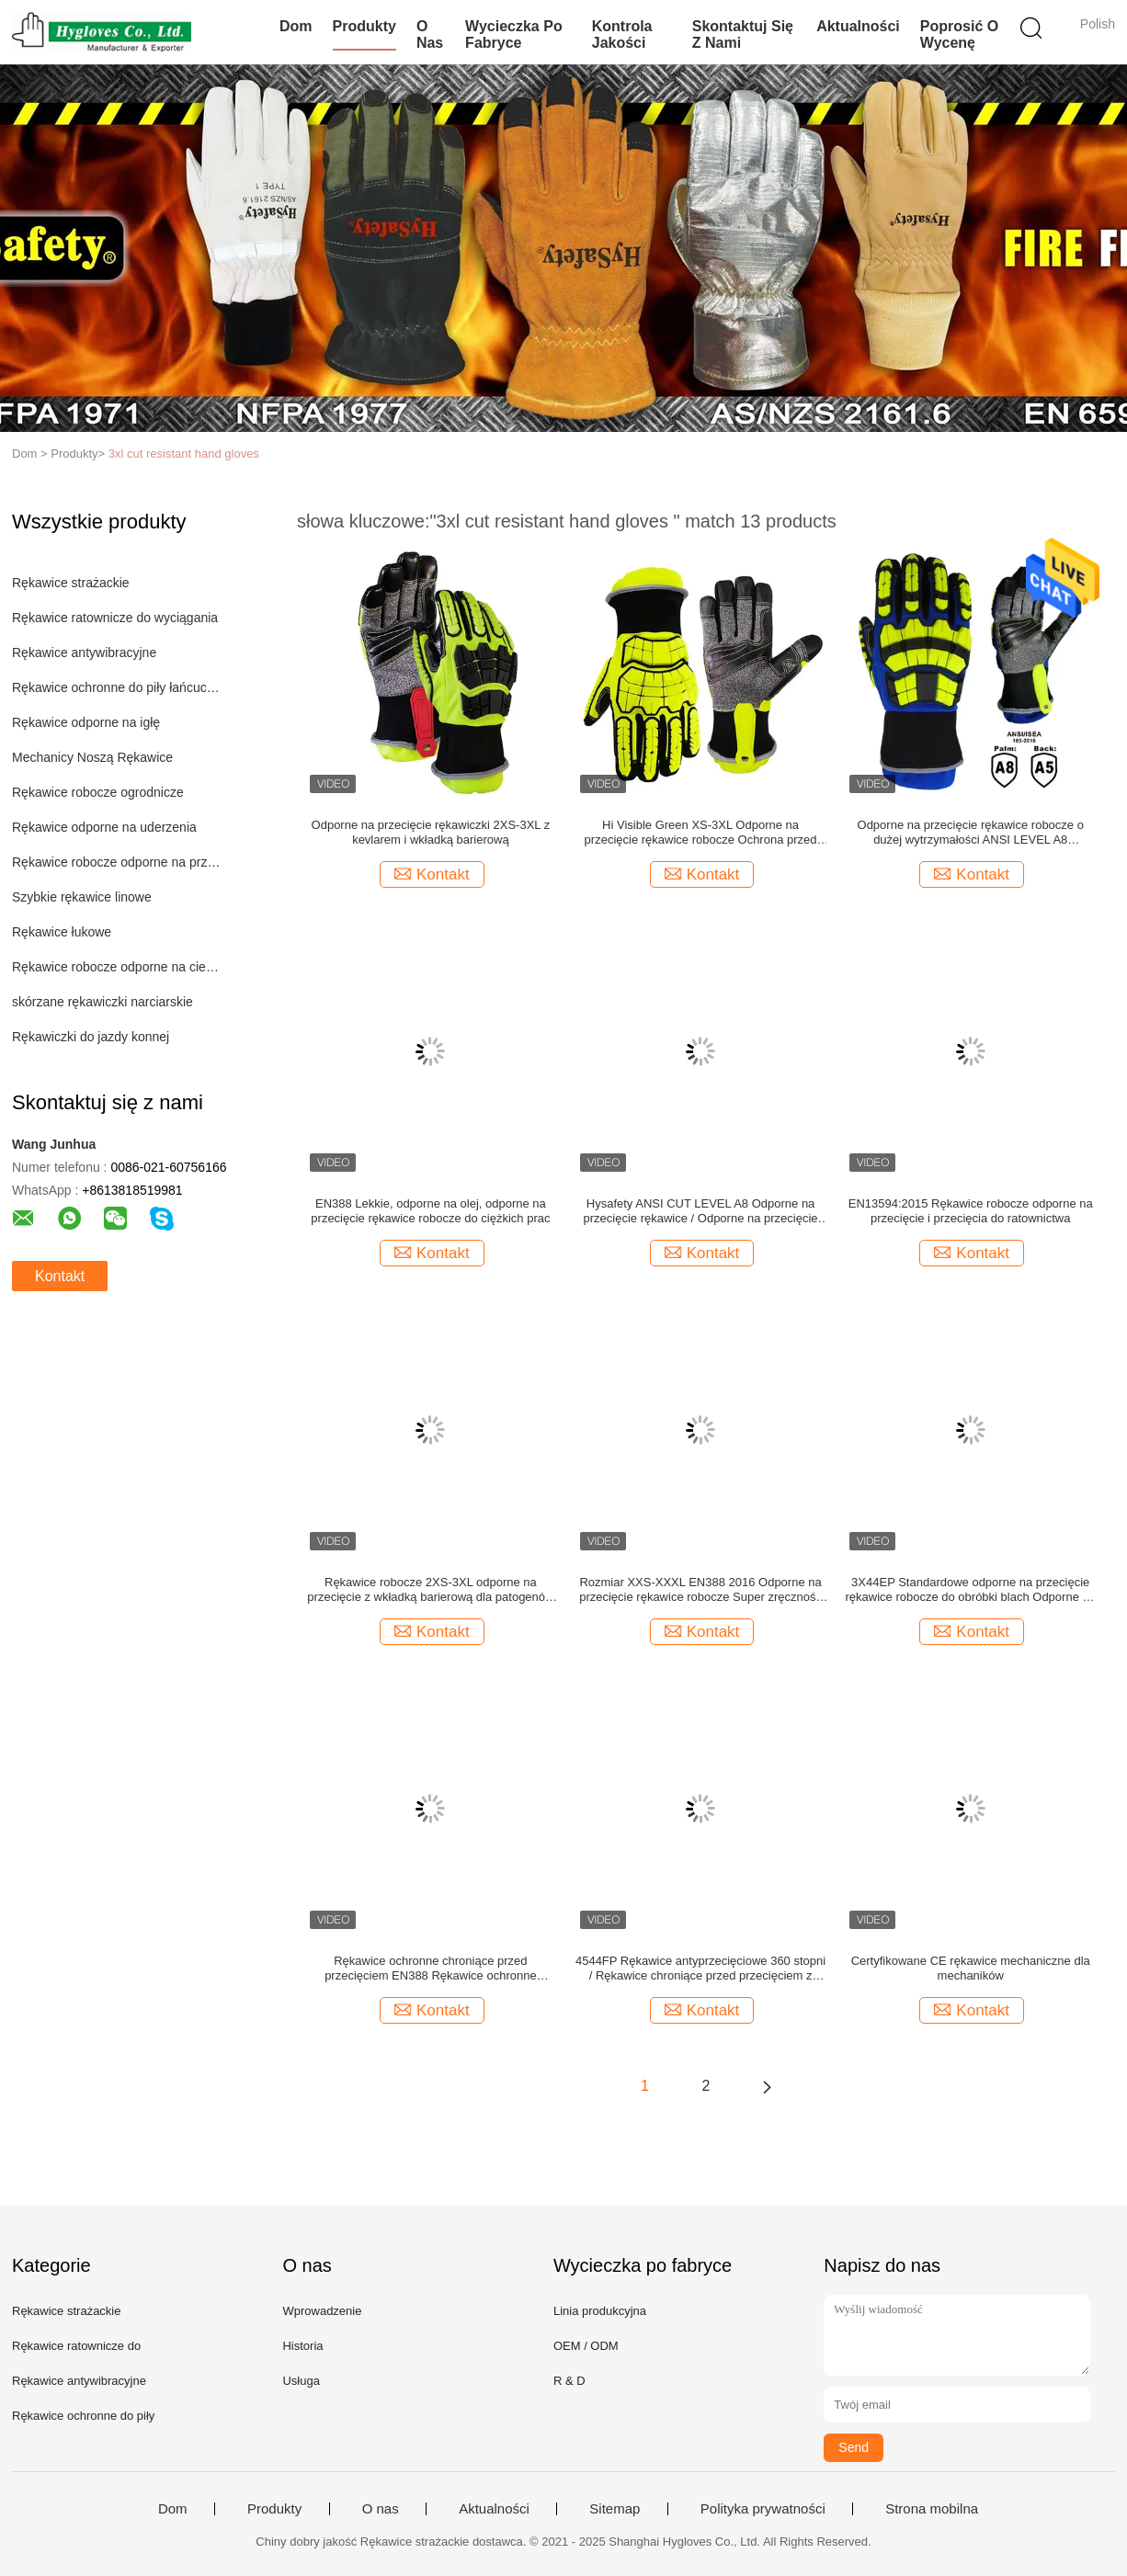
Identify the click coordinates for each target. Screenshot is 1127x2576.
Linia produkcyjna (599, 2311)
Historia (302, 2346)
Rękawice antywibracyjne (84, 652)
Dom (296, 26)
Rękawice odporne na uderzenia (104, 827)
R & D (569, 2381)
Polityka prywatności (762, 2508)
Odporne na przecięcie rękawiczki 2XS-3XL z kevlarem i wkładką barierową (431, 832)
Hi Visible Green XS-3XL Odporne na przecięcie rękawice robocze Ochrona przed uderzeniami (701, 832)
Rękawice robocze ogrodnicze (98, 792)
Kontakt (60, 1276)
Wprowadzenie (321, 2311)
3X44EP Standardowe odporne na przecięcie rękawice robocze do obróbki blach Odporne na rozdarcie (971, 1590)
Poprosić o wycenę (959, 34)
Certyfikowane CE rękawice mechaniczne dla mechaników (970, 1968)
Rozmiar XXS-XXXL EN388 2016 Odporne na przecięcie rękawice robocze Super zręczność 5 (700, 1590)
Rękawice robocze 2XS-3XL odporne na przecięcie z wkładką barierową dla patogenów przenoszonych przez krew (430, 1590)
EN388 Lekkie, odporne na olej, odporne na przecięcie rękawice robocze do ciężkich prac (430, 1211)
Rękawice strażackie (71, 582)
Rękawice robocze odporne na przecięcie (116, 862)
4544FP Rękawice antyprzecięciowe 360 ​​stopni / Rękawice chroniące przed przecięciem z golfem (700, 1968)
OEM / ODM (586, 2346)
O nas (429, 34)
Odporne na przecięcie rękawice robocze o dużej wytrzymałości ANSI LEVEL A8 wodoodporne (971, 832)
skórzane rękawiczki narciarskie (102, 1001)
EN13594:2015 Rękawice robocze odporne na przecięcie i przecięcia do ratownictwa (970, 1211)
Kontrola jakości (622, 34)
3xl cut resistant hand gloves (183, 453)
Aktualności (858, 26)
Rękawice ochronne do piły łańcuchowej (116, 687)
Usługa (300, 2381)
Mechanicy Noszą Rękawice (92, 757)
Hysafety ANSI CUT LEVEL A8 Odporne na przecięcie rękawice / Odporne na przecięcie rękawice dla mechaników (701, 1211)
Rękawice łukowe (61, 932)
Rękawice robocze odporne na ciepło (116, 966)
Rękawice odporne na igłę (86, 722)
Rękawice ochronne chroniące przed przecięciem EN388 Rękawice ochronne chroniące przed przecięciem (430, 1968)
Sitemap (614, 2508)
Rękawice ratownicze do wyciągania (115, 617)
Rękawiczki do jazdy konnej (90, 1036)
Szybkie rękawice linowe (82, 897)
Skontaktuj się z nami (742, 34)
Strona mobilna (931, 2508)
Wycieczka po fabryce (514, 34)
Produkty (364, 26)
